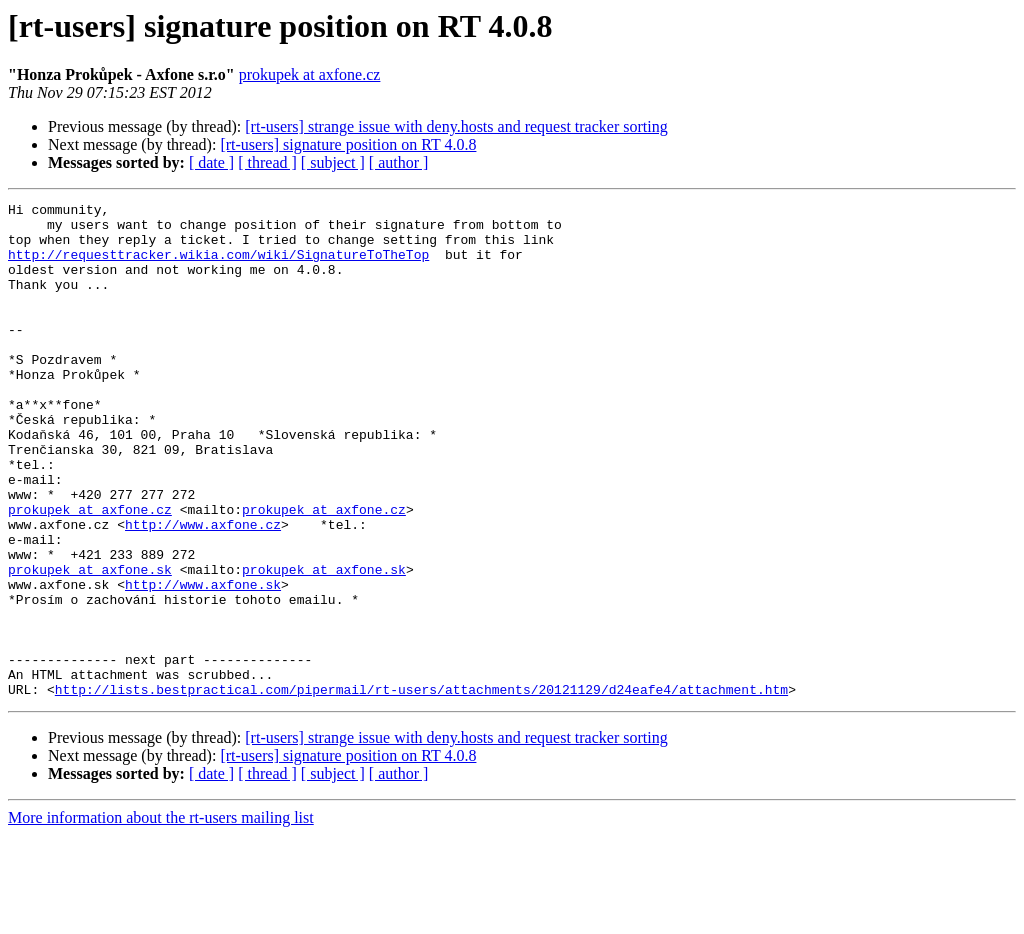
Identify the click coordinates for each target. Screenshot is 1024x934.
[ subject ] (333, 162)
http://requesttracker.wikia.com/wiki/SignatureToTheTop (218, 266)
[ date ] (211, 162)
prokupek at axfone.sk (90, 644)
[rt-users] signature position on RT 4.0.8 (348, 144)
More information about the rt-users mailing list (161, 916)
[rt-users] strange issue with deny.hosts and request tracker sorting (456, 126)
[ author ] (399, 162)
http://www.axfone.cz (203, 590)
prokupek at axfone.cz (310, 74)
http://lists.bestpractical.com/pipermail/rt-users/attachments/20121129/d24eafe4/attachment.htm (421, 788)
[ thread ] (267, 162)
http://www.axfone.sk (203, 662)
